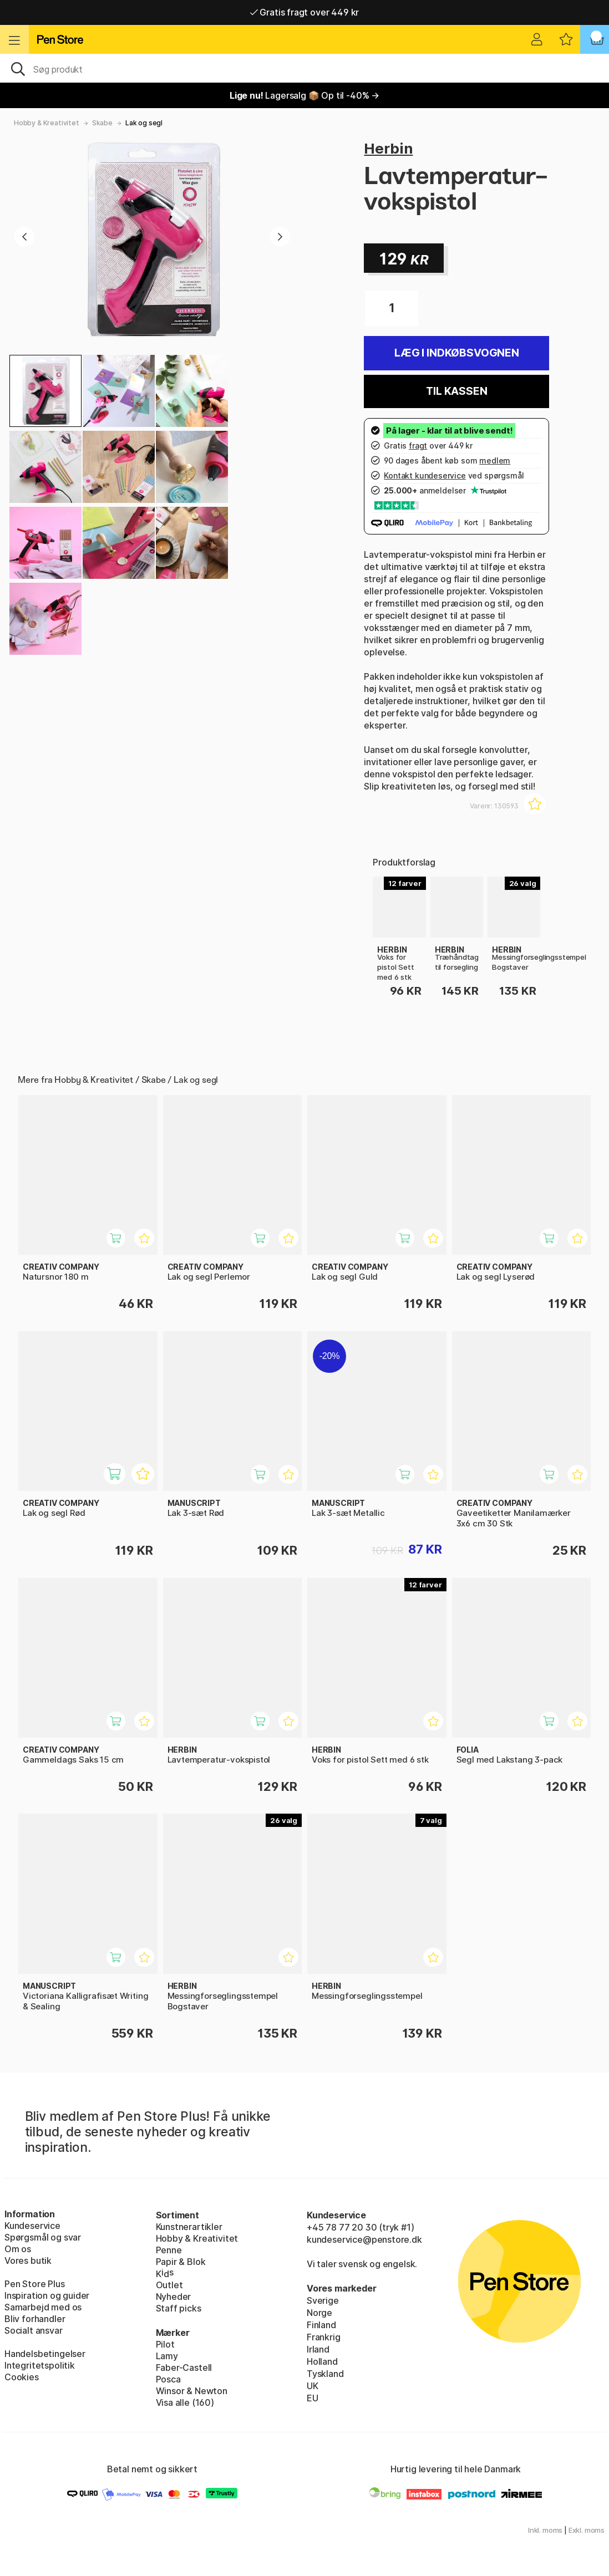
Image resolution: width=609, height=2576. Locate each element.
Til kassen (456, 391)
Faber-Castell (184, 2367)
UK (312, 2385)
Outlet (169, 2284)
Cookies (21, 2376)
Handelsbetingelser (44, 2353)
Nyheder (173, 2296)
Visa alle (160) (185, 2402)
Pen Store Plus (34, 2283)
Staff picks (178, 2308)
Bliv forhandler (34, 2318)
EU (312, 2398)
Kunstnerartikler (189, 2226)
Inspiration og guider (46, 2295)
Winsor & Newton (191, 2390)
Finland (321, 2324)
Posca (168, 2379)
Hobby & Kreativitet (46, 123)
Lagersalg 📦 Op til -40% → (304, 95)
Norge (319, 2312)
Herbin (388, 148)
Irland (318, 2349)
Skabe (102, 123)
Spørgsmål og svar (42, 2237)
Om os (17, 2248)
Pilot (165, 2344)
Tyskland (325, 2373)
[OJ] (304, 68)
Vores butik (28, 2260)
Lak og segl (144, 123)
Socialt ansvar (33, 2330)
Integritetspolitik (39, 2365)
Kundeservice (32, 2225)
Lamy (167, 2355)
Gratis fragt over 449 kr (304, 12)
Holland (322, 2361)
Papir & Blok (181, 2261)
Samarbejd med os (43, 2307)
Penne (169, 2250)
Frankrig (324, 2337)
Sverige (323, 2300)
